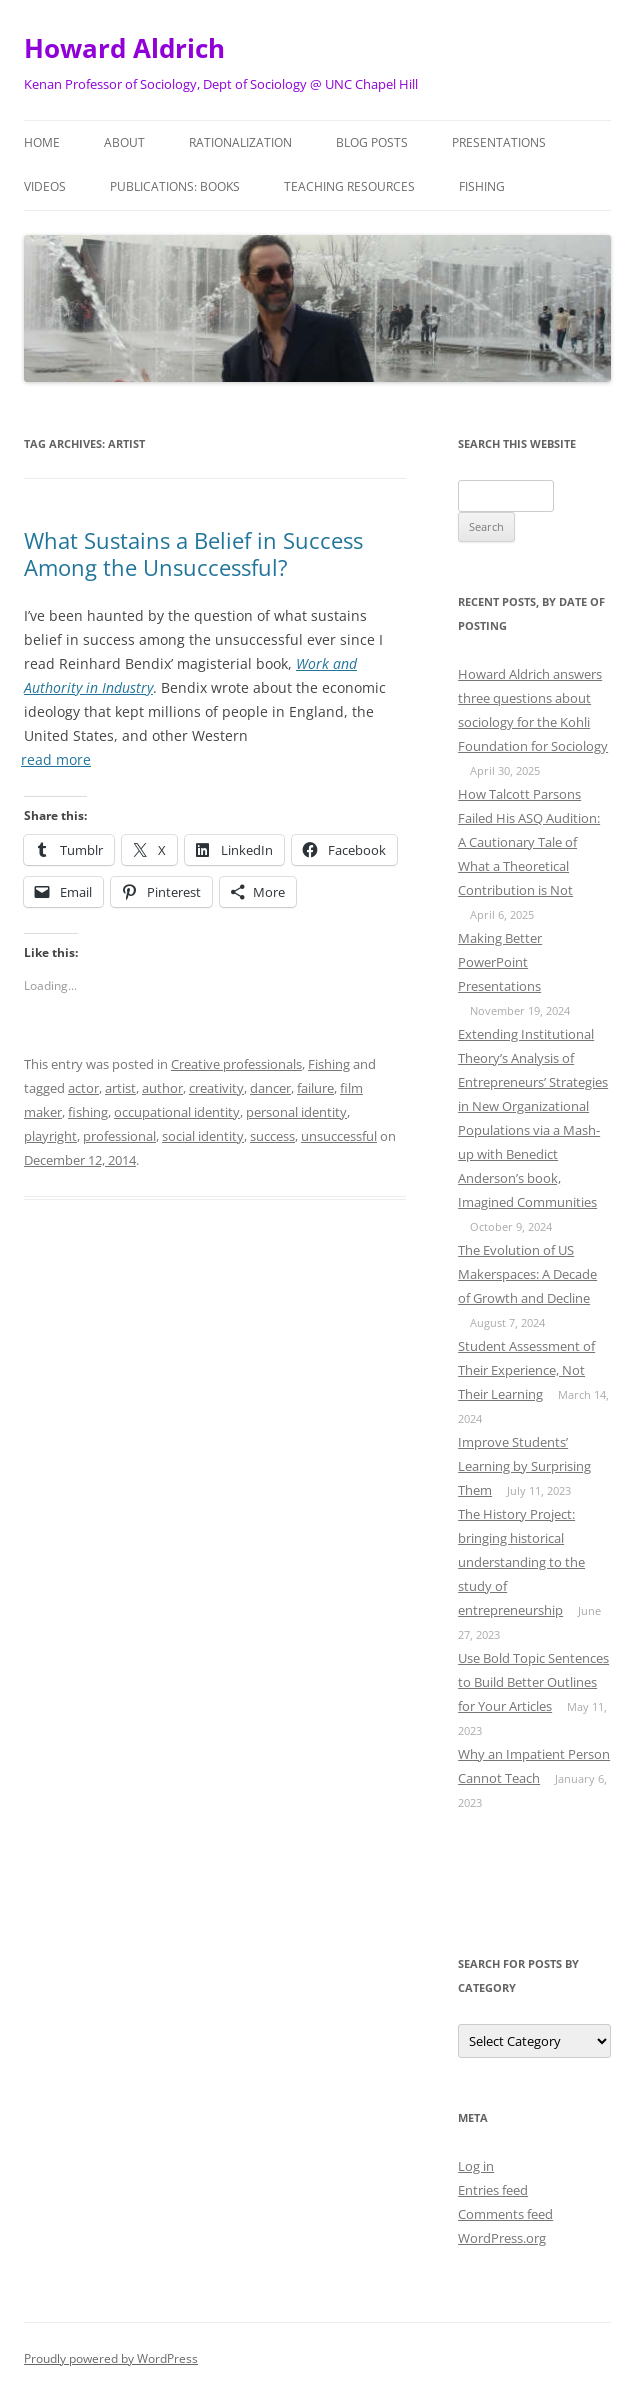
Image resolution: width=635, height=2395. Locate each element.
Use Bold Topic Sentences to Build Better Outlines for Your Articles (533, 1682)
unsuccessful (339, 1136)
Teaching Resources (349, 186)
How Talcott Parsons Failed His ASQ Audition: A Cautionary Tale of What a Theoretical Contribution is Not (529, 842)
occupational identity (177, 1112)
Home (42, 142)
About (124, 142)
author (162, 1088)
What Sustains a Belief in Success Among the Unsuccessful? (193, 553)
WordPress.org (502, 2238)
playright (50, 1136)
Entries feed (493, 2190)
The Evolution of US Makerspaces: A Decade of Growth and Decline (527, 1274)
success (272, 1136)
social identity (203, 1136)
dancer (270, 1088)
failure (315, 1088)
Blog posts (372, 142)
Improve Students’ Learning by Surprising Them (524, 1466)
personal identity (296, 1112)
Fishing (482, 186)
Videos (45, 186)
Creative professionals (236, 1064)
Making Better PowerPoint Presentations (500, 962)
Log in (476, 2166)
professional (119, 1136)
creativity (216, 1088)
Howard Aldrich (124, 48)
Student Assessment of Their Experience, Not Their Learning (526, 1370)
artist (120, 1088)
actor (83, 1088)
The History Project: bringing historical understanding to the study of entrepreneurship (521, 1562)
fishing (88, 1112)
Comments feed (505, 2214)
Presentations (499, 142)
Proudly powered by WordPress (111, 2358)
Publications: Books (175, 186)
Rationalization (240, 142)
